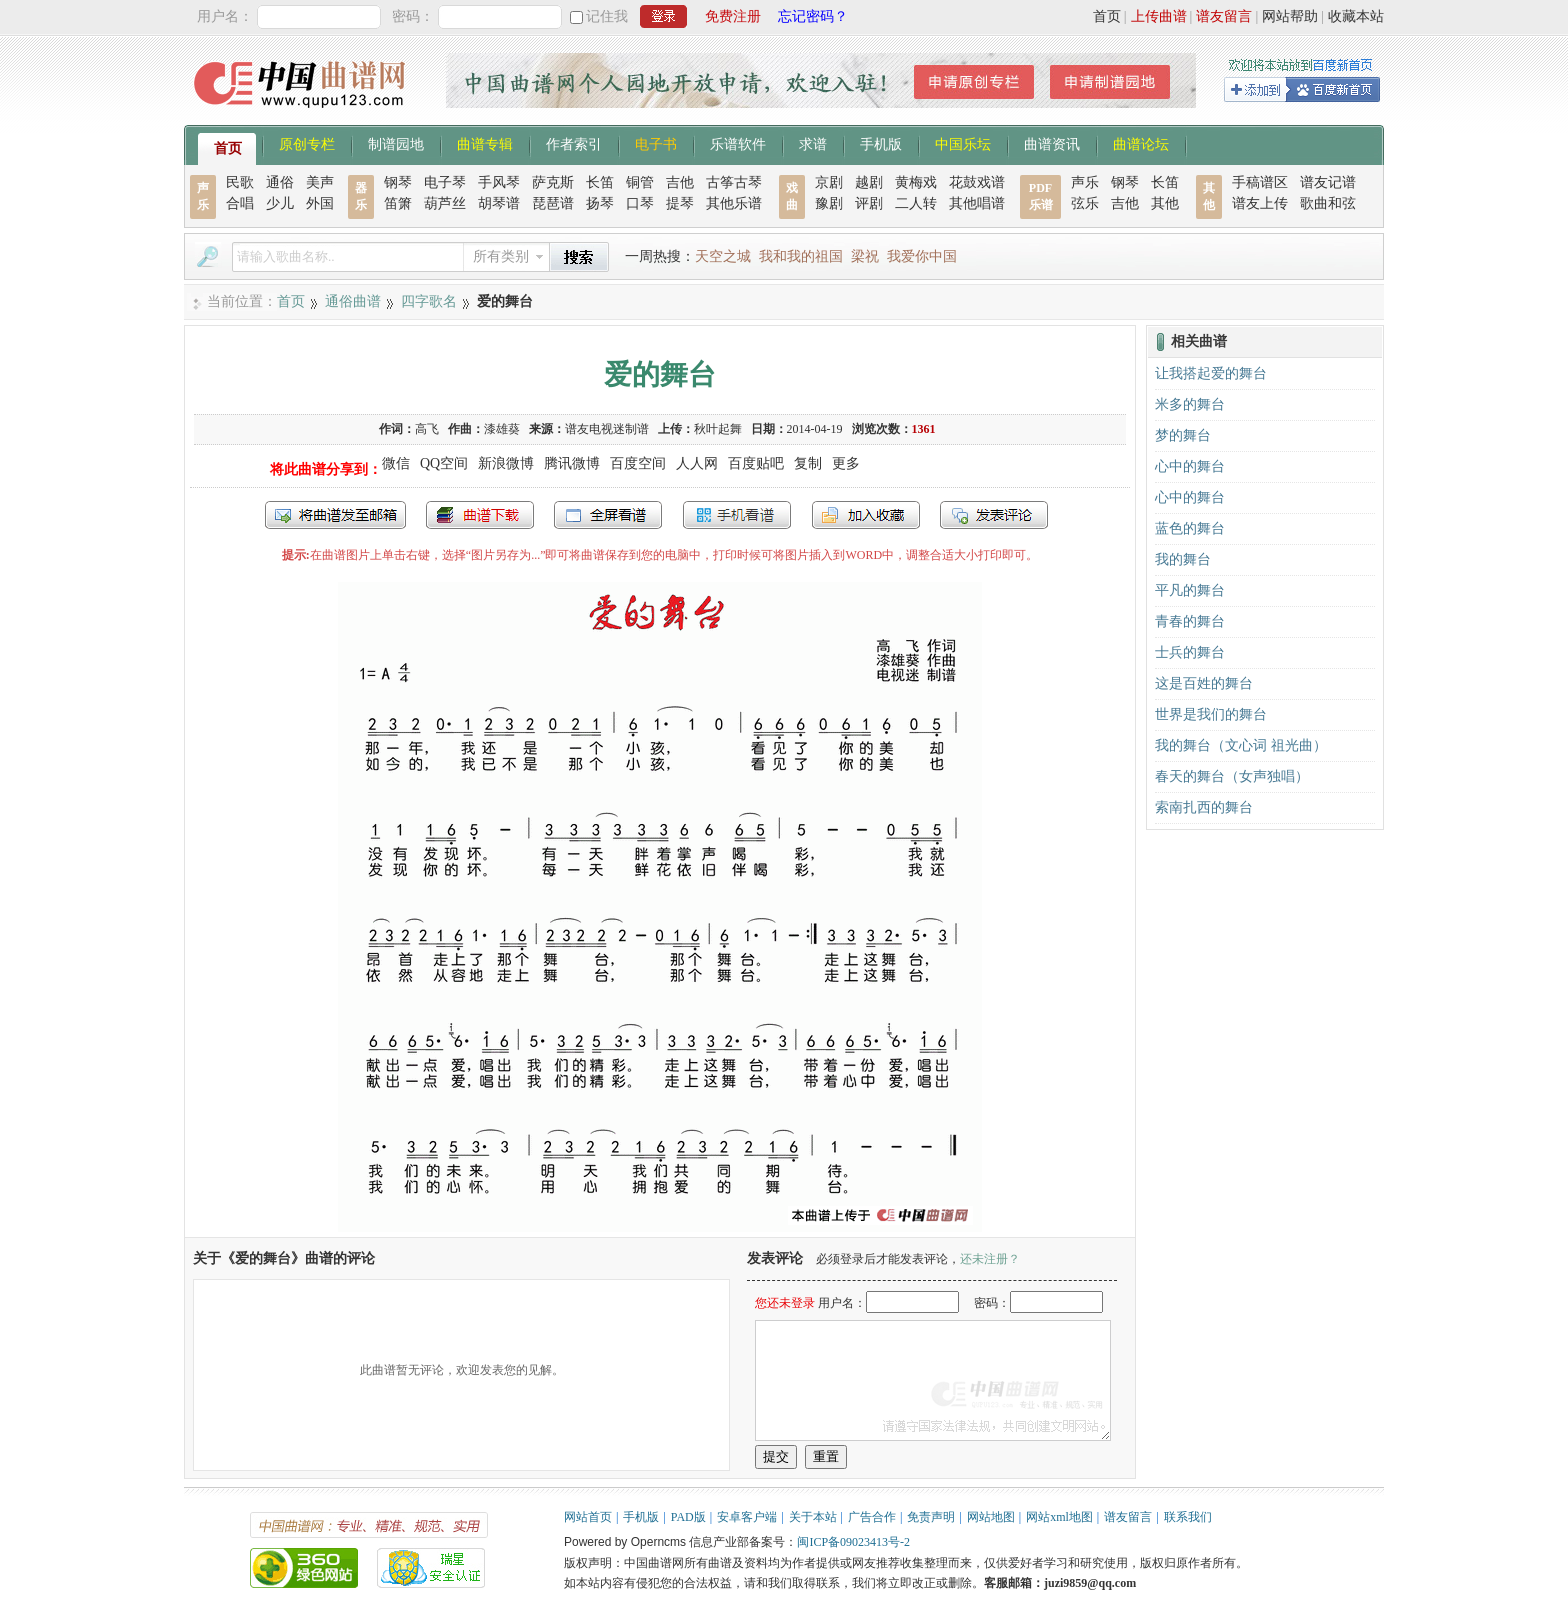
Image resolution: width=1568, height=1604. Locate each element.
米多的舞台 (1190, 404)
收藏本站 (1356, 16)
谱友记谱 (1328, 182)
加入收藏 (866, 515)
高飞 (427, 429)
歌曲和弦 (1328, 203)
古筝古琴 (734, 182)
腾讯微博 (572, 463)
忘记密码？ (813, 16)
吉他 (680, 182)
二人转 (916, 203)
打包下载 (480, 515)
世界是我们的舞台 (1211, 714)
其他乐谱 (734, 203)
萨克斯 (553, 182)
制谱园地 (396, 143)
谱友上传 (1260, 203)
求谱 (813, 143)
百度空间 (638, 463)
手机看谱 (737, 515)
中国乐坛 (963, 143)
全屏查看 (608, 515)
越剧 (869, 182)
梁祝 (865, 256)
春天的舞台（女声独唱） (1232, 776)
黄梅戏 (916, 182)
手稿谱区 (1260, 182)
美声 (320, 182)
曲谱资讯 (1052, 143)
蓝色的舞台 (1190, 528)
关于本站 (813, 1517)
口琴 (640, 203)
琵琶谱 (553, 203)
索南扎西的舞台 (1204, 807)
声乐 (1085, 182)
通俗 (280, 182)
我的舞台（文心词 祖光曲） (1241, 745)
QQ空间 (444, 463)
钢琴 (398, 182)
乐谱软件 (738, 143)
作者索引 (574, 143)
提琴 (680, 203)
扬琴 (600, 203)
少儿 (280, 203)
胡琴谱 (499, 203)
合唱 (240, 203)
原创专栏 (307, 143)
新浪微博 (506, 463)
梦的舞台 (1183, 435)
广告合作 (872, 1517)
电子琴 (445, 182)
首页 (1107, 16)
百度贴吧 (756, 463)
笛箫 (398, 203)
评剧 (869, 203)
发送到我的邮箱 (335, 515)
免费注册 (733, 16)
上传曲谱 (1159, 16)
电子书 (656, 143)
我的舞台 (1183, 559)
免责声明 (931, 1517)
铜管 (640, 182)
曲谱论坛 (1141, 143)
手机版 (881, 143)
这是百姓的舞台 (1204, 683)
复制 (808, 463)
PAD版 (688, 1517)
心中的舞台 (1190, 466)
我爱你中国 (922, 256)
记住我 (607, 16)
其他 (1165, 203)
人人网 (697, 463)
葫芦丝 (445, 203)
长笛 (600, 182)
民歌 (240, 182)
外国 (320, 203)
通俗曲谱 (353, 301)
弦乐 (1085, 203)
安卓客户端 (747, 1517)
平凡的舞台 (1190, 590)
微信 (396, 463)
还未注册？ (990, 1259)
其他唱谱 (977, 203)
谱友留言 (1224, 16)
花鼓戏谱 (977, 182)
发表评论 (994, 515)
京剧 (829, 182)
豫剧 (829, 203)
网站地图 (991, 1517)
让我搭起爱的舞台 (1211, 373)
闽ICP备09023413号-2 (853, 1542)
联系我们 (1188, 1517)
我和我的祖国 (801, 256)
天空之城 (723, 256)
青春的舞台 (1190, 621)
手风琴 (499, 182)
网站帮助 (1290, 16)
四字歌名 (429, 301)
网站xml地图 (1059, 1517)
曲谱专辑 (485, 143)
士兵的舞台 (1190, 652)
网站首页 (588, 1517)
